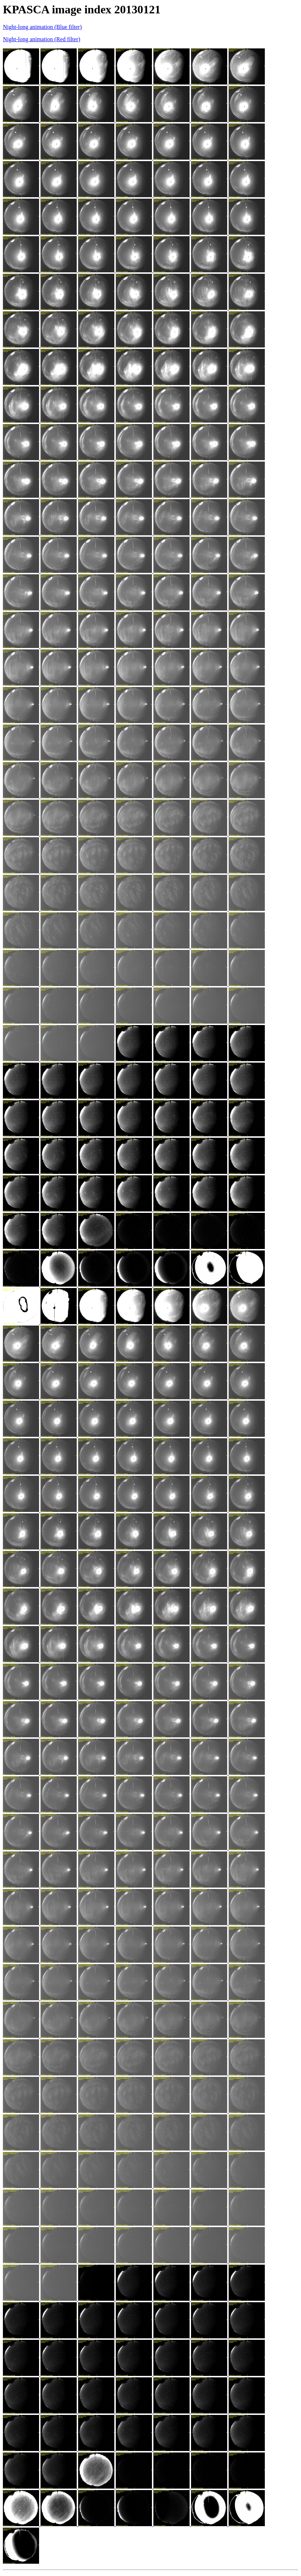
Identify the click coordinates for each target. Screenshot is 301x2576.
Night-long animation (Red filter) (41, 39)
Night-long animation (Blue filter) (42, 27)
